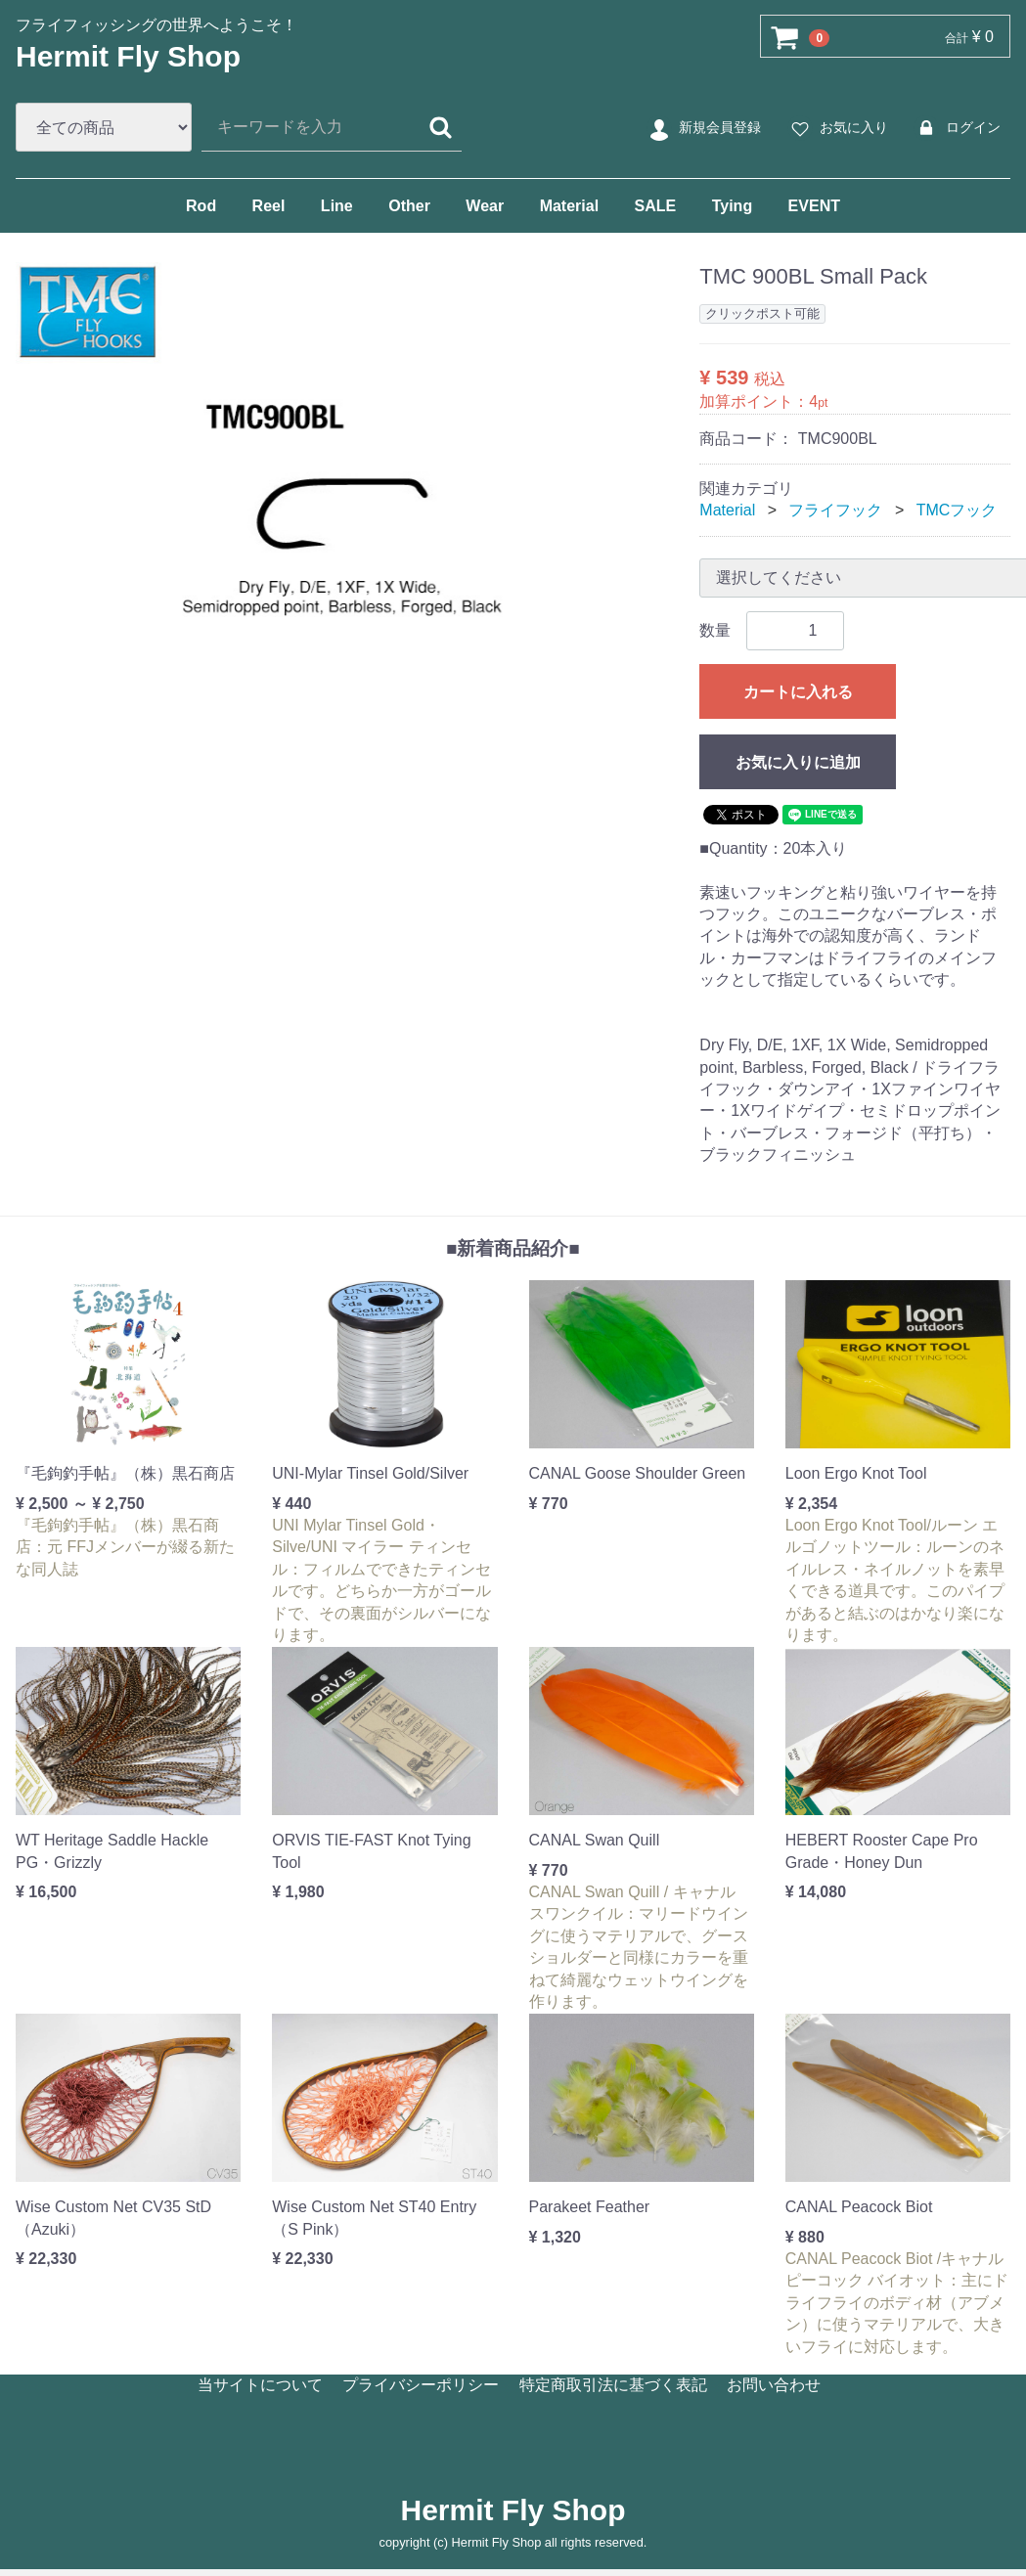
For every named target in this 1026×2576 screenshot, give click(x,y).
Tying (732, 206)
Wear (485, 206)
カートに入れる (798, 692)
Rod (201, 206)
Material (569, 206)
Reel (269, 206)
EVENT (814, 206)
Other (409, 206)
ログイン (956, 128)
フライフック (835, 510)
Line (337, 206)
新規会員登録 (703, 128)
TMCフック (957, 510)
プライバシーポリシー (420, 2384)
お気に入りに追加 (798, 762)
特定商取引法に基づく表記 (613, 2384)
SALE (656, 206)
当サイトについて (260, 2384)
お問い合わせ (774, 2384)
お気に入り (836, 128)
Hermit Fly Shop (128, 56)
